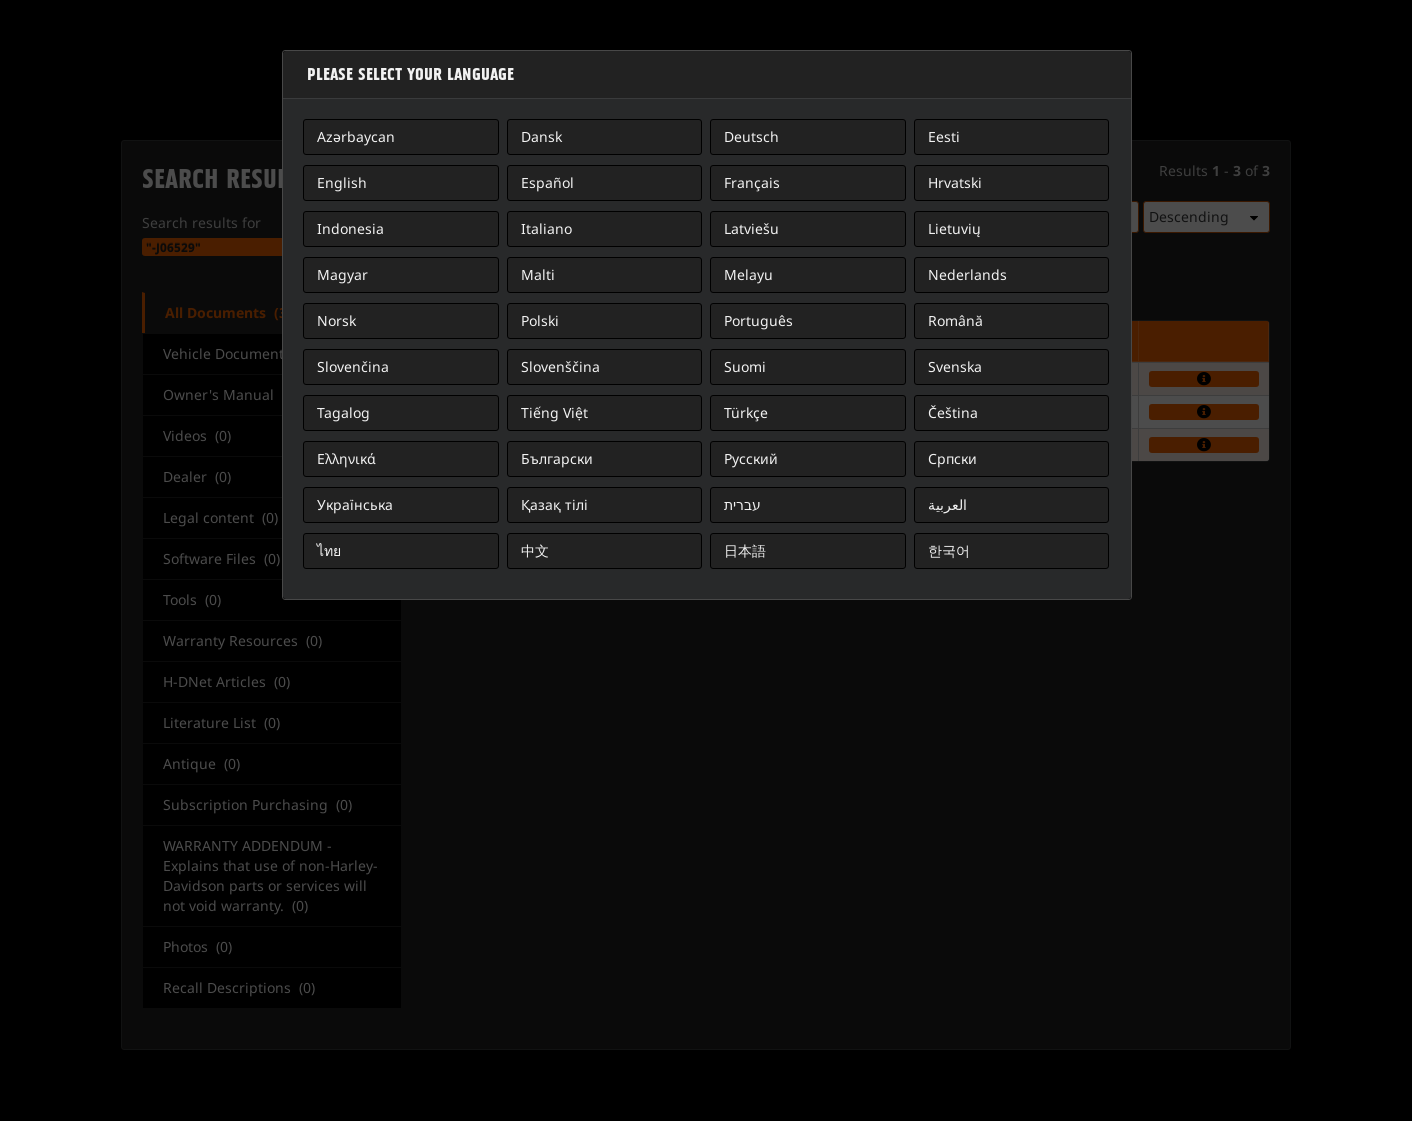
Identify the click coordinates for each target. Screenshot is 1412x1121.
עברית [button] (742, 504)
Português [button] (758, 320)
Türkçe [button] (746, 412)
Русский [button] (751, 458)
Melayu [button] (748, 274)
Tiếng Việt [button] (554, 412)
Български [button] (557, 458)
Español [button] (547, 182)
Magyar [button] (342, 274)
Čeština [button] (953, 412)
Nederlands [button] (967, 274)
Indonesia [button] (350, 228)
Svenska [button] (955, 366)
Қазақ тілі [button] (554, 504)
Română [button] (955, 320)
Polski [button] (540, 320)
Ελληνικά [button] (346, 458)
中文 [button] (535, 550)
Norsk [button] (336, 320)
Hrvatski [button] (955, 182)
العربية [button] (947, 504)
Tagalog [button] (343, 412)
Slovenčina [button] (353, 366)
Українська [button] (355, 504)
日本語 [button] (745, 550)
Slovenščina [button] (560, 366)
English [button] (342, 182)
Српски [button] (952, 458)
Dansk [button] (541, 136)
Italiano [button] (546, 228)
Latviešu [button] (751, 228)
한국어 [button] (949, 550)
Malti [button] (538, 274)
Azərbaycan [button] (356, 136)
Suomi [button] (745, 366)
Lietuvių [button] (954, 228)
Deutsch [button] (751, 136)
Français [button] (752, 182)
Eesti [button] (944, 136)
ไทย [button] (329, 550)
